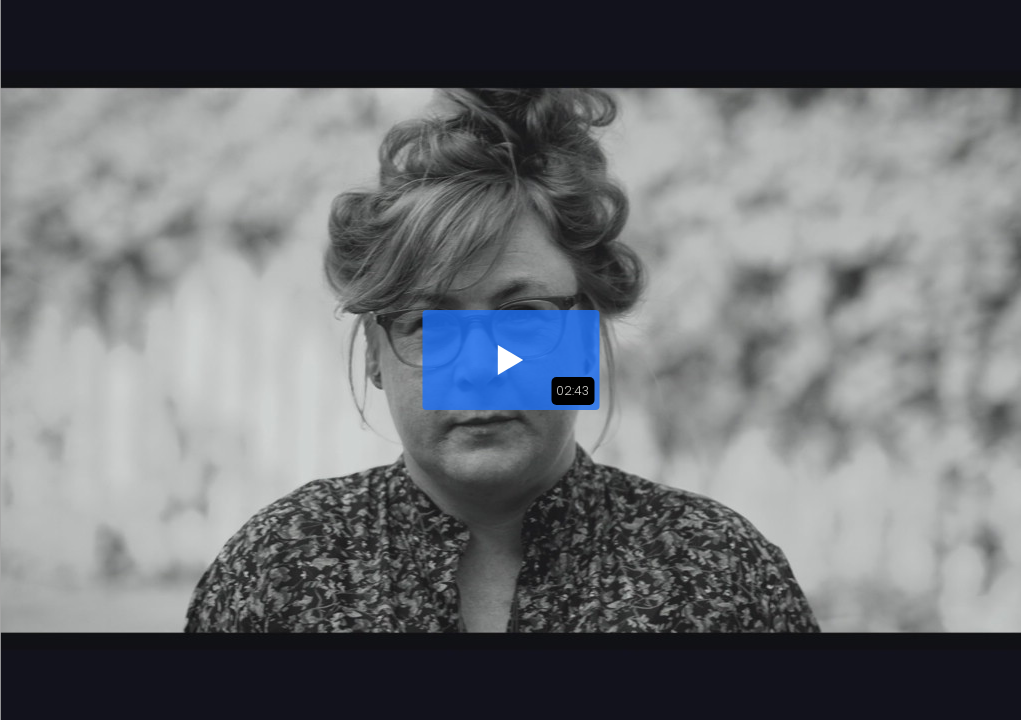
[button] (510, 360)
